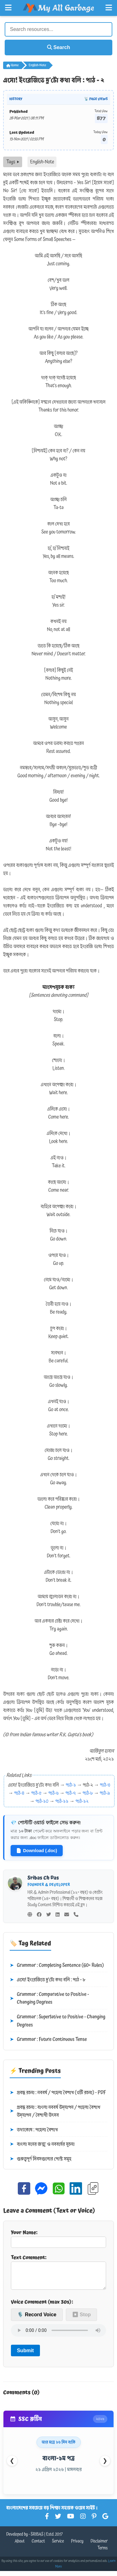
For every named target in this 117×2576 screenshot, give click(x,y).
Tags (12, 162)
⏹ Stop (81, 2319)
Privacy (77, 2546)
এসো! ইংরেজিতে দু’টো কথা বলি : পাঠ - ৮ (47, 1980)
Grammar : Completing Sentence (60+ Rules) (57, 1966)
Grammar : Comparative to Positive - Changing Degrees (49, 1999)
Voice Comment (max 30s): (42, 2307)
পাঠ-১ (71, 1785)
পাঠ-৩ (105, 1785)
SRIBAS (37, 2539)
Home (12, 65)
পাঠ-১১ (62, 1801)
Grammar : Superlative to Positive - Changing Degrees (57, 2021)
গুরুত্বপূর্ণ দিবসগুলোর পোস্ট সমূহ (40, 2159)
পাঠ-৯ (105, 1793)
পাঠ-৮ (88, 1793)
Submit (25, 2355)
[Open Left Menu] (8, 8)
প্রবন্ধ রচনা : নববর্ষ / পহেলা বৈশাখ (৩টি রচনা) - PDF (58, 2093)
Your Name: (58, 2238)
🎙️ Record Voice (36, 2319)
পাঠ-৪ (19, 1793)
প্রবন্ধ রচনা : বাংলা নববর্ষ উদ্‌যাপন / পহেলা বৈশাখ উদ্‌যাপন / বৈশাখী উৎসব (55, 2111)
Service (58, 2546)
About (20, 2546)
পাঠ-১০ (42, 1801)
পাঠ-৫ (36, 1793)
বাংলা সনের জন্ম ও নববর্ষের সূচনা (42, 2144)
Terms (102, 2553)
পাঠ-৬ (53, 1793)
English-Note (37, 65)
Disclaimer (99, 2546)
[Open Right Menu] (109, 8)
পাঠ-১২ (82, 1801)
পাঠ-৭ (71, 1793)
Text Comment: (58, 2274)
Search (58, 47)
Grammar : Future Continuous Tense (48, 2040)
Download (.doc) (36, 1850)
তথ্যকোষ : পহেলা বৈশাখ (34, 2130)
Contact (38, 2546)
